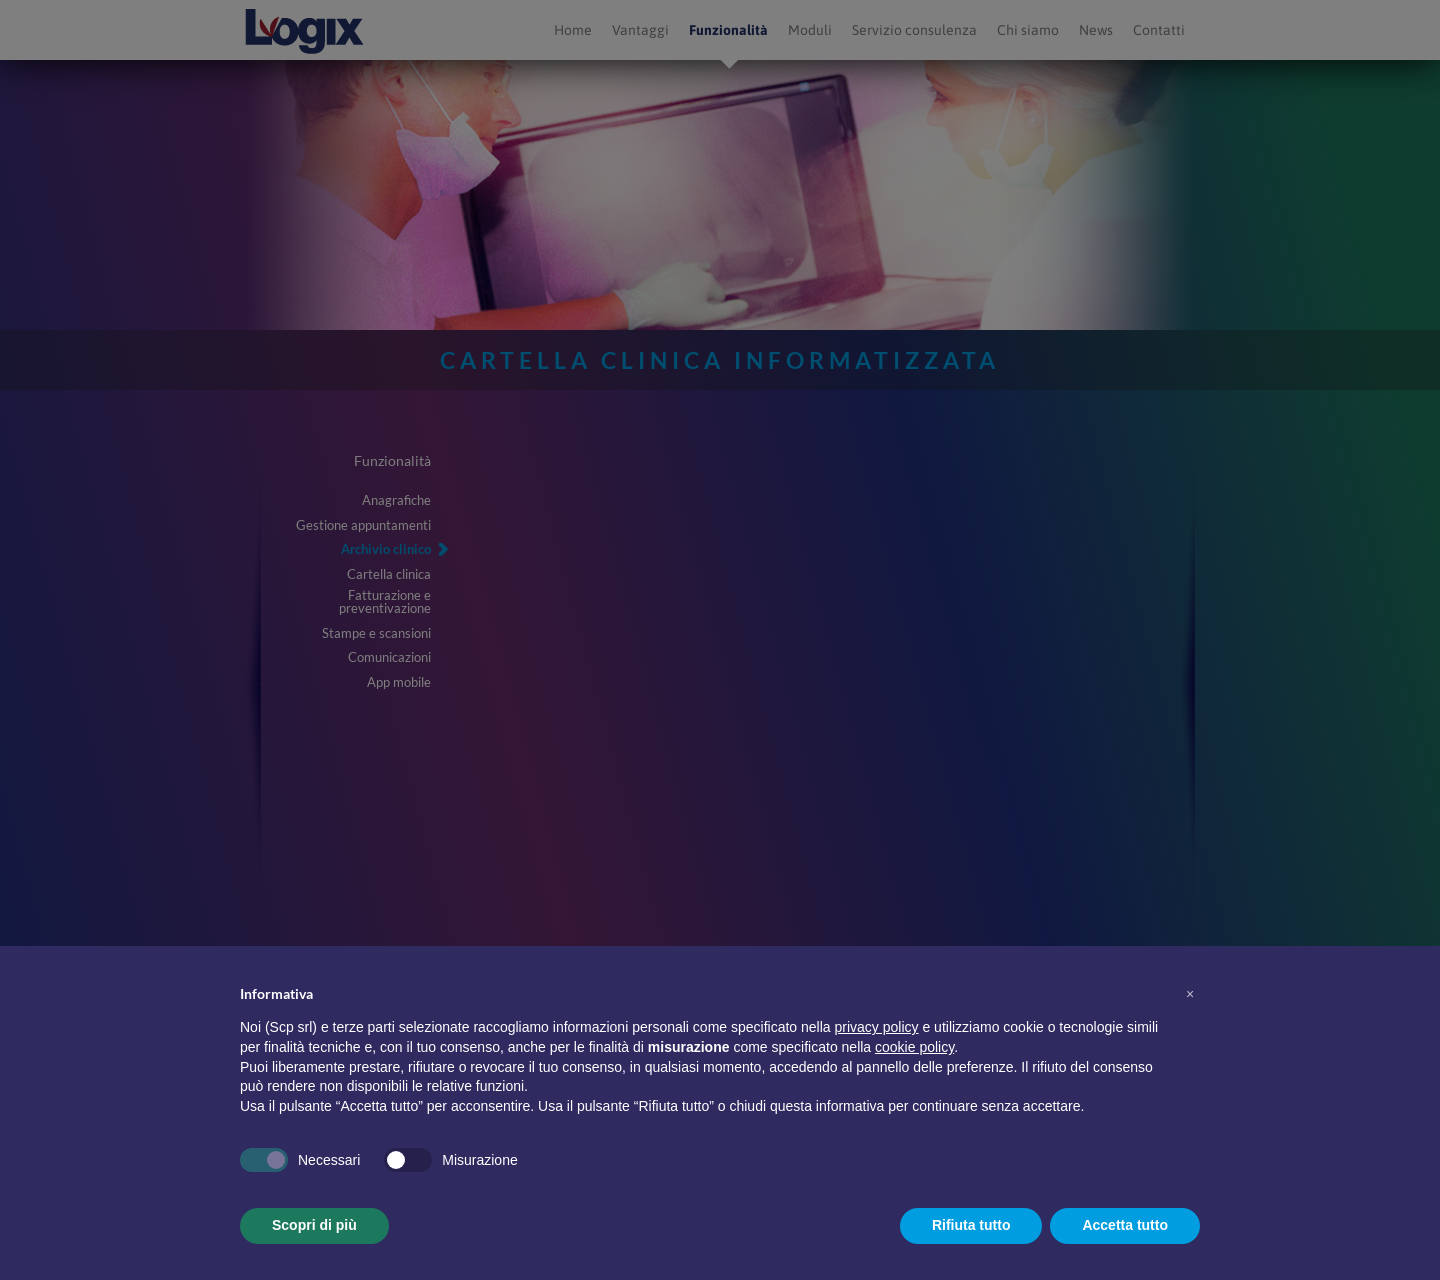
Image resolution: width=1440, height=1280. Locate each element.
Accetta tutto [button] (1125, 1225)
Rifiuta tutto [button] (971, 1225)
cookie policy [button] (914, 1047)
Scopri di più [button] (314, 1225)
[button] (1190, 994)
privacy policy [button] (877, 1027)
